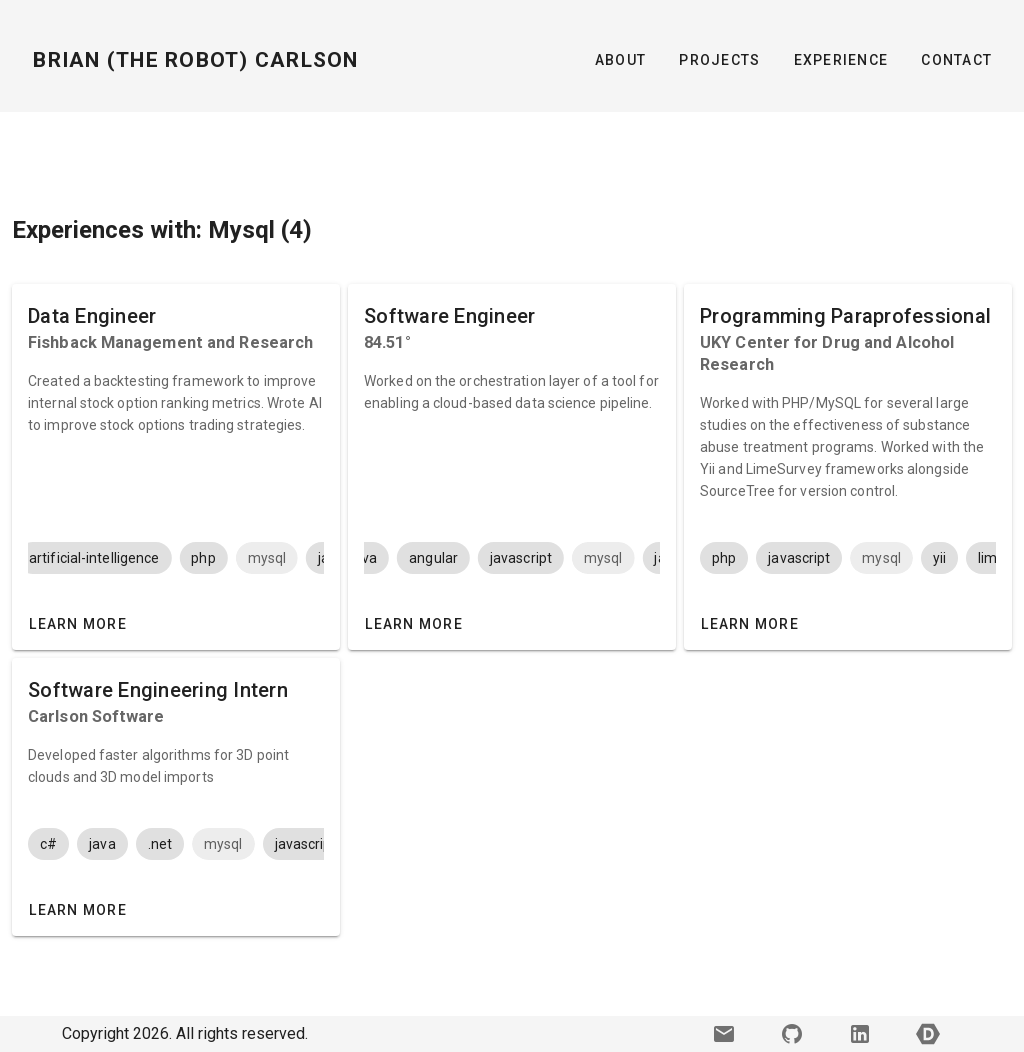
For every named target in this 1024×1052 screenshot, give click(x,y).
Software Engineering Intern (158, 690)
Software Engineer (449, 316)
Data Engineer (92, 316)
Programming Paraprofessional (845, 316)
